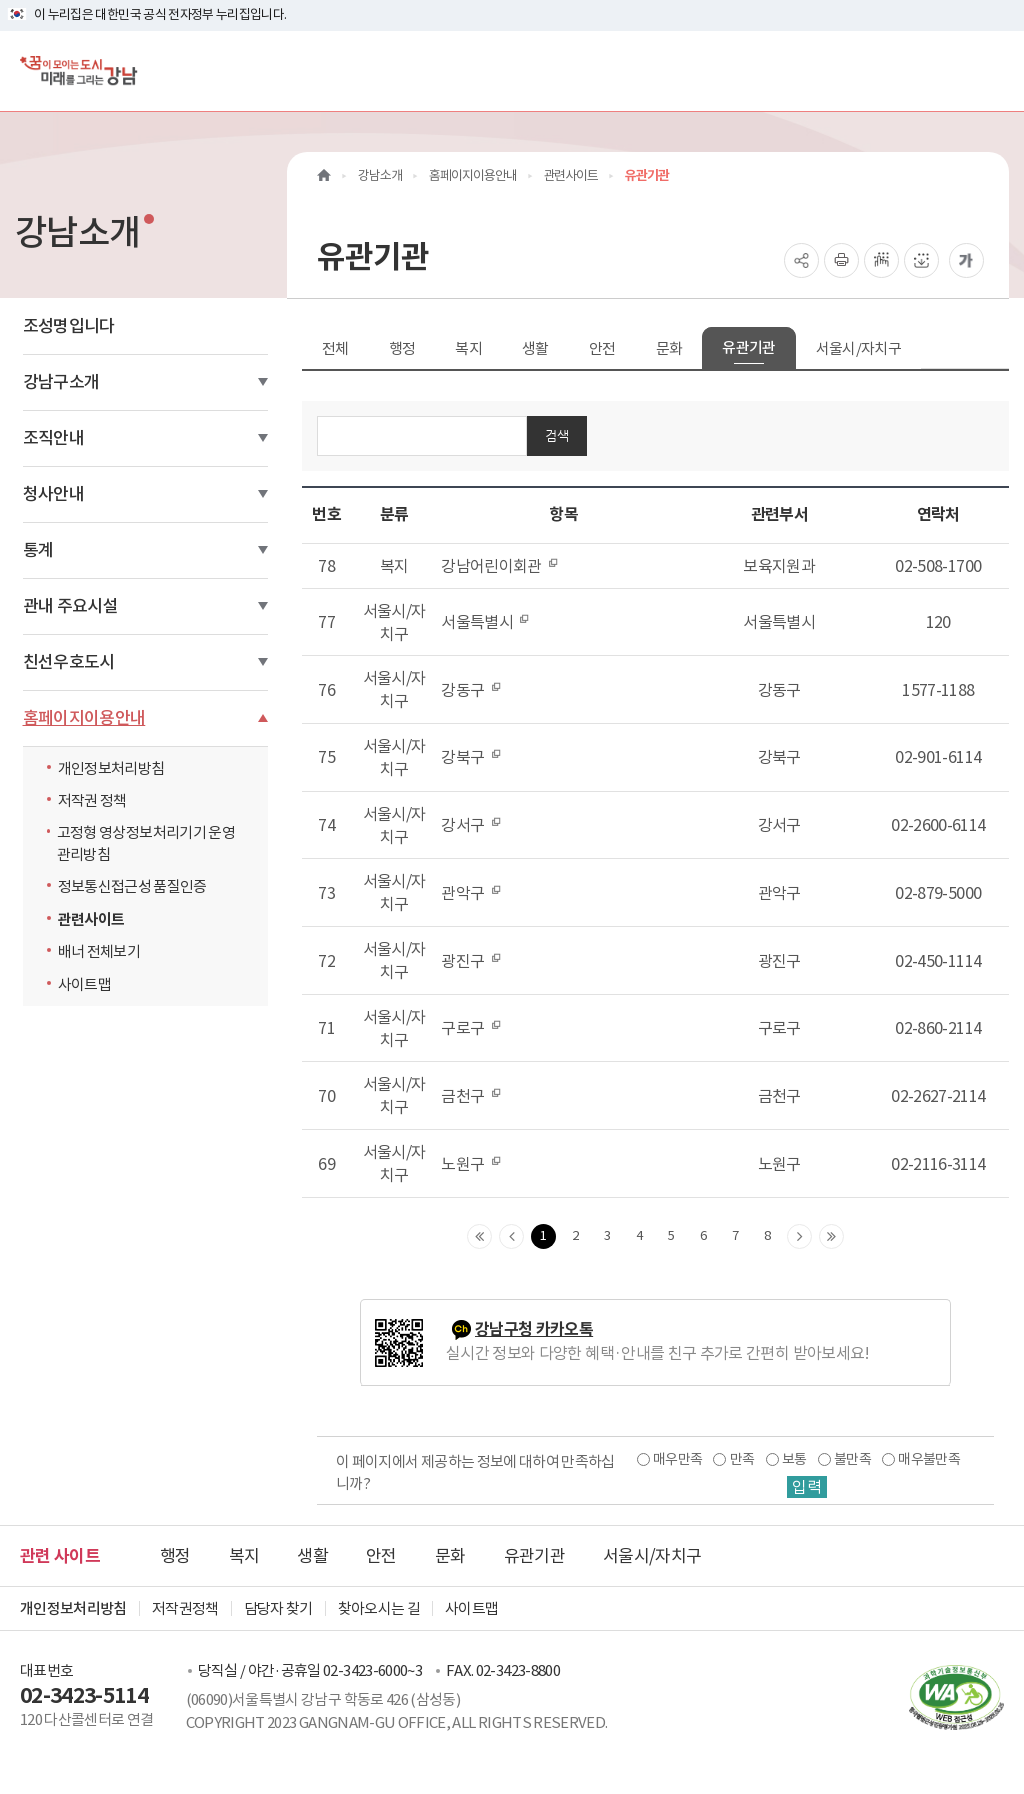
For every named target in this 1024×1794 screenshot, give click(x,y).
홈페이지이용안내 (84, 718)
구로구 (471, 1028)
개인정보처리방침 (111, 768)
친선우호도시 (69, 662)
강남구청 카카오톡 (534, 1329)
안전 (602, 348)
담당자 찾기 (278, 1608)
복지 (468, 348)
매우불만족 (929, 1459)
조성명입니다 (69, 326)
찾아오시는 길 (379, 1608)
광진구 (471, 961)
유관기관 (748, 347)
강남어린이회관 (500, 566)
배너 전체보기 (99, 951)
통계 (38, 550)
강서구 (471, 825)
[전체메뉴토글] (992, 70)
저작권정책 (185, 1608)
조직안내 (53, 438)
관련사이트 (91, 919)
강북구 (471, 757)
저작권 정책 (92, 800)
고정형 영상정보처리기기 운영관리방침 (146, 843)
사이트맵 (84, 984)
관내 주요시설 (70, 606)
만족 (742, 1459)
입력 (807, 1487)
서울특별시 (485, 622)
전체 (335, 348)
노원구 (471, 1164)
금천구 (471, 1096)
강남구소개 (61, 382)
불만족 (852, 1459)
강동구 (471, 690)
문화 (669, 348)
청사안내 (53, 494)
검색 (557, 435)
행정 (402, 348)
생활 (535, 348)
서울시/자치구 (858, 348)
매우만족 (677, 1459)
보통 (794, 1459)
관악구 (471, 893)
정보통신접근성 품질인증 (132, 886)
